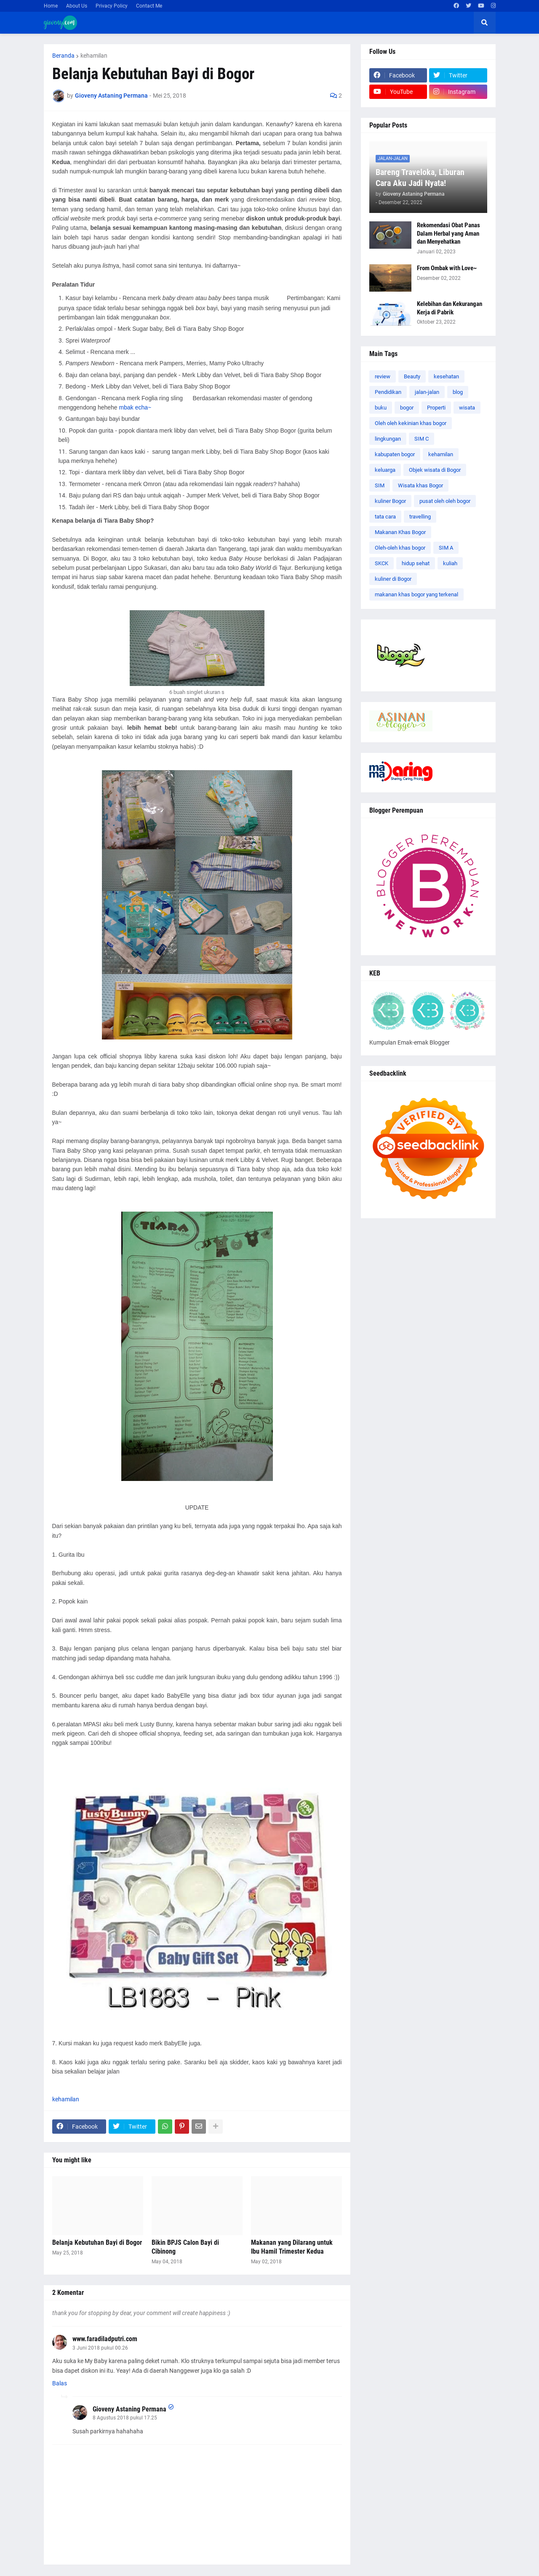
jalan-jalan (427, 392)
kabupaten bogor (395, 454)
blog (458, 392)
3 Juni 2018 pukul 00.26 (100, 2348)
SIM (379, 485)
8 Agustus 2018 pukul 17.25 (125, 2418)
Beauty (412, 376)
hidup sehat (416, 563)
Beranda (63, 55)
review (382, 376)
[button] (485, 23)
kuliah (450, 563)
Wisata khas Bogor (420, 485)
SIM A (446, 548)
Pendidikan (388, 392)
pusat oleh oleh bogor (444, 501)
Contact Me (149, 6)
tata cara (385, 516)
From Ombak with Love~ (447, 268)
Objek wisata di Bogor (435, 470)
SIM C (421, 439)
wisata (467, 407)
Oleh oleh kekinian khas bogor (410, 423)
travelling (420, 516)
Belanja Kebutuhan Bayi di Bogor (97, 2242)
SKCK (381, 563)
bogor (407, 407)
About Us (76, 6)
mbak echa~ (135, 407)
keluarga (385, 470)
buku (381, 407)
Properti (436, 407)
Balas (59, 2383)
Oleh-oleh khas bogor (400, 548)
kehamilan (93, 55)
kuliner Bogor (390, 501)
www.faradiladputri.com (104, 2339)
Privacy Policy (112, 6)
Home (51, 6)
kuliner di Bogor (393, 579)
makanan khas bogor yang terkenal (416, 594)
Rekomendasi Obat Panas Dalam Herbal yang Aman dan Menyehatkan (448, 233)
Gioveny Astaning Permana (129, 2409)
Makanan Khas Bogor (400, 532)
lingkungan (388, 439)
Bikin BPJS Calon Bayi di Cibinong (185, 2246)
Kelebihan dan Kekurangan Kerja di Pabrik (449, 308)
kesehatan (446, 376)
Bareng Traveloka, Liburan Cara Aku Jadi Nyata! (420, 177)
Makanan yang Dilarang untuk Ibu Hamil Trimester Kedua (292, 2246)
